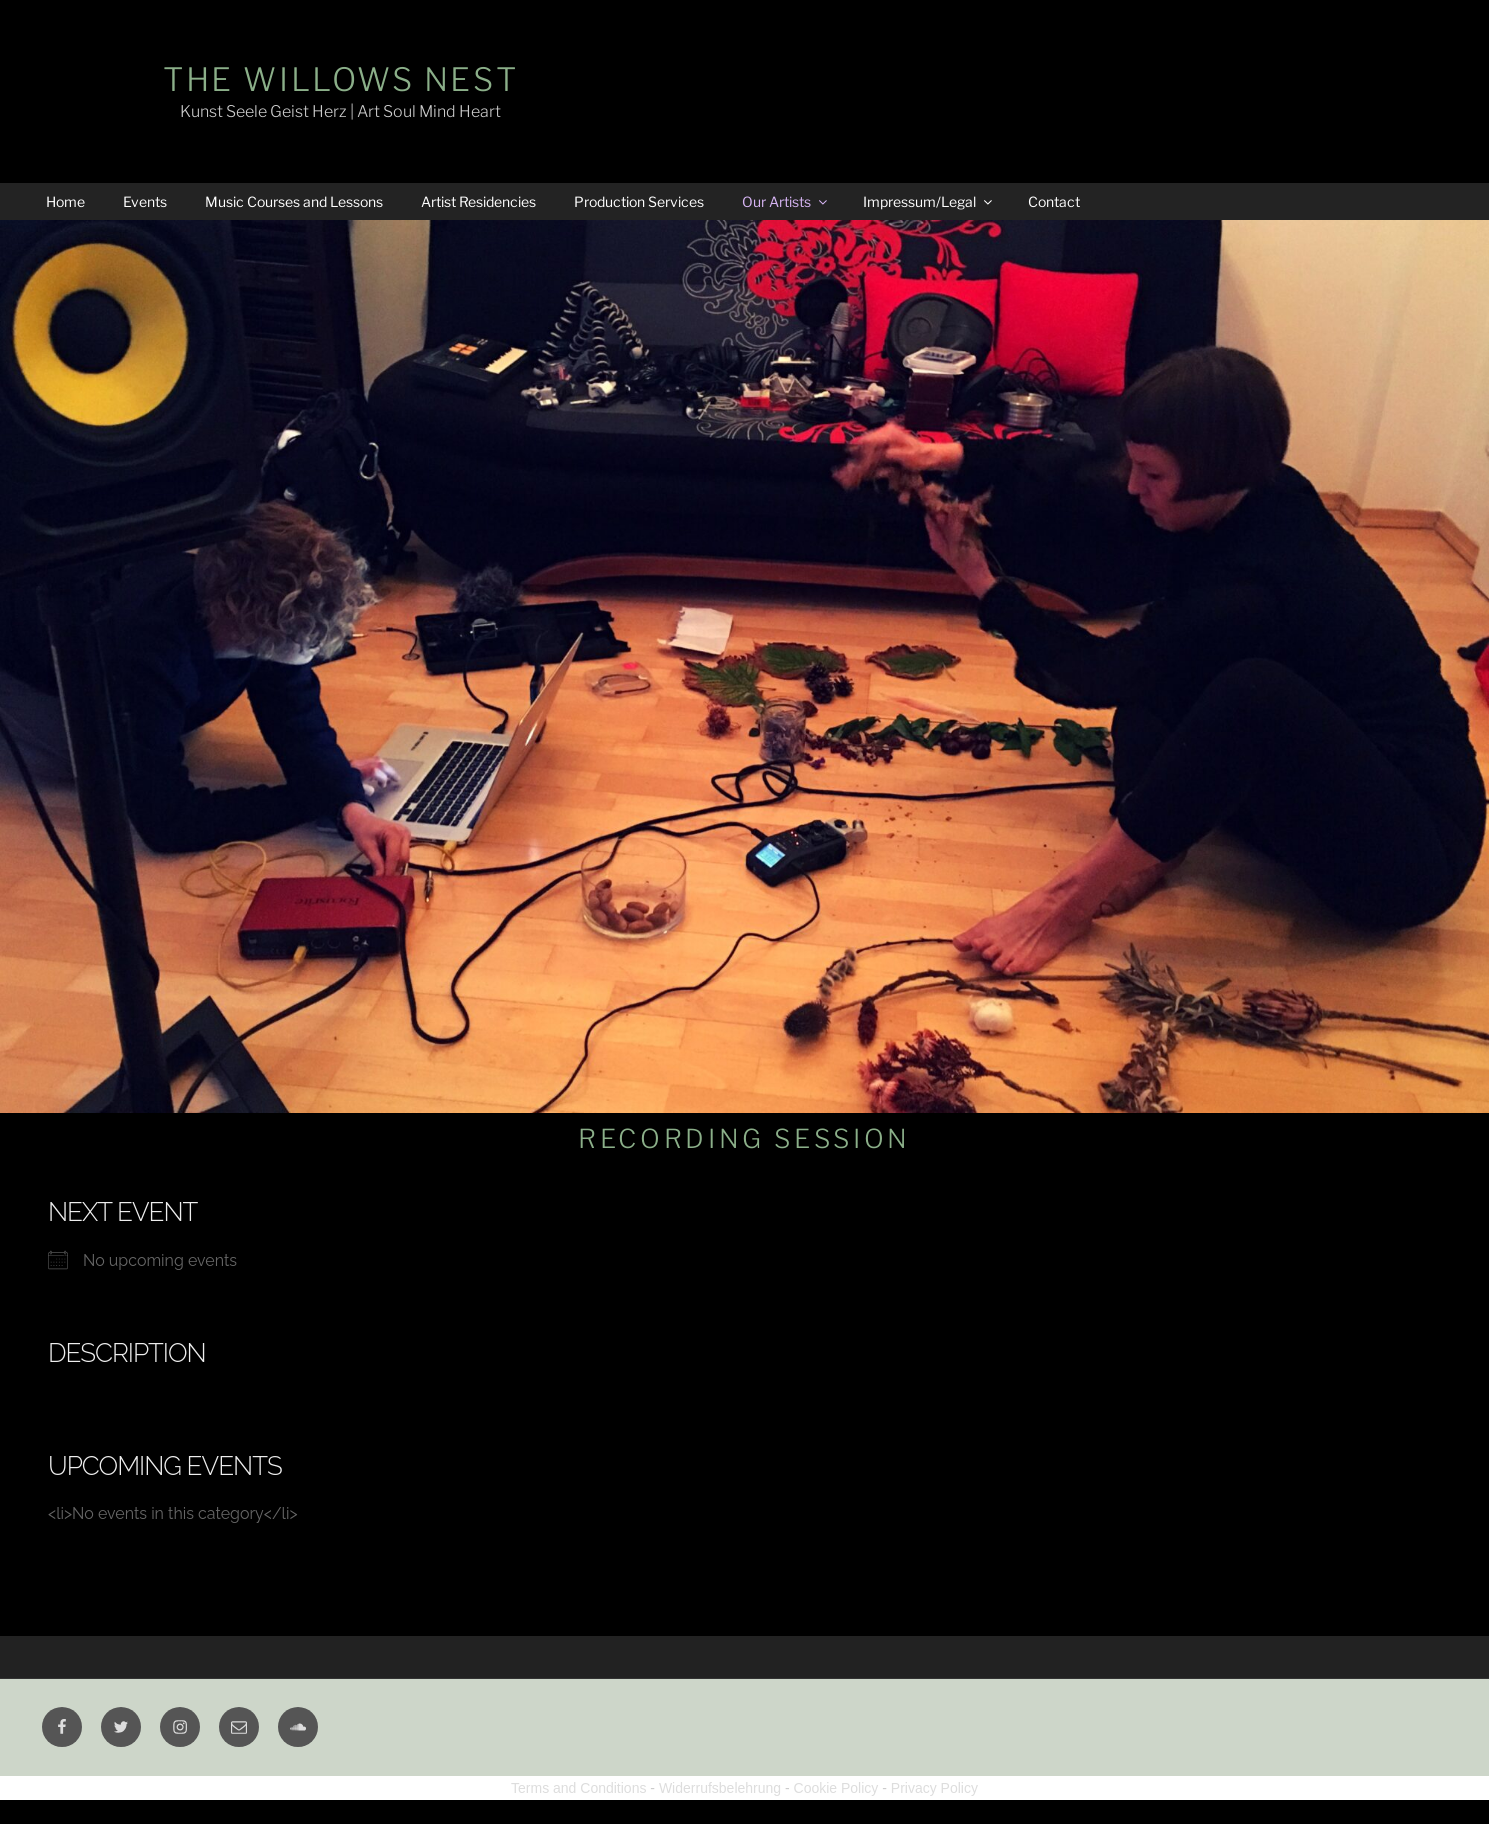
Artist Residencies (478, 201)
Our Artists (786, 201)
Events (145, 201)
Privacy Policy (934, 1788)
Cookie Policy (836, 1788)
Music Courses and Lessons (294, 201)
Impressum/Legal (929, 201)
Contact (1054, 201)
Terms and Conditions (578, 1788)
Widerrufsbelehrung (720, 1788)
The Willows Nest (340, 79)
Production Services (639, 201)
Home (65, 201)
